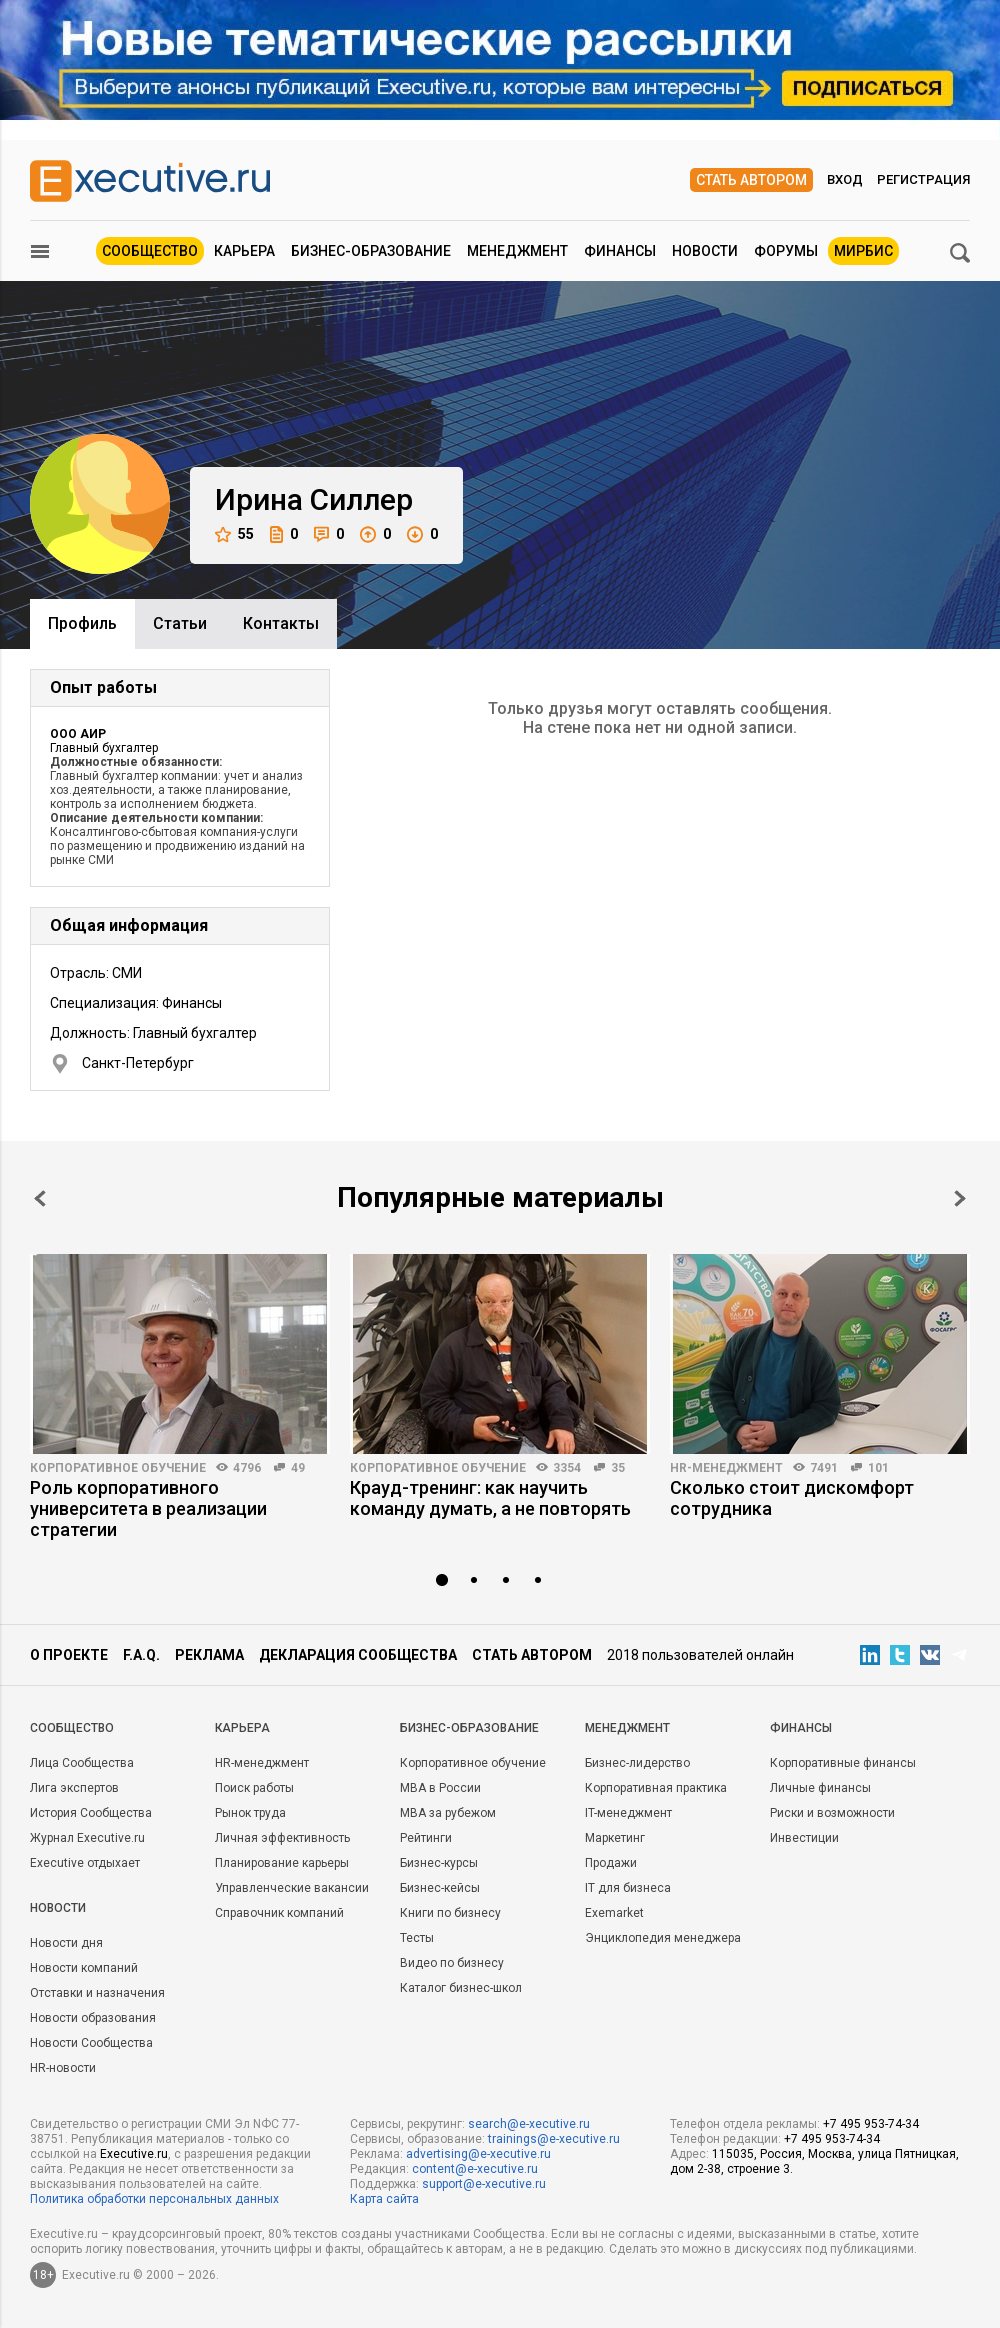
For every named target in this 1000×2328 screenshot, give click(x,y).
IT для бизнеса (628, 1888)
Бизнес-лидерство (637, 1763)
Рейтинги (426, 1838)
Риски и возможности (832, 1813)
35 (618, 1468)
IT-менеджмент (628, 1813)
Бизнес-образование (371, 251)
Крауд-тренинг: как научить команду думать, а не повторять (490, 1498)
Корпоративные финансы (843, 1763)
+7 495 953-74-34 (871, 2124)
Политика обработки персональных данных (154, 2199)
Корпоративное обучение (118, 1468)
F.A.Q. (141, 1655)
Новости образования (93, 2018)
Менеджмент (517, 251)
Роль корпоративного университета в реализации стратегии (148, 1508)
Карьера (244, 251)
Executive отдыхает (85, 1863)
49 (298, 1468)
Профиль (82, 623)
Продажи (611, 1863)
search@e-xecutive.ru (529, 2124)
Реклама (209, 1655)
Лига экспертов (74, 1788)
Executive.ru (134, 2154)
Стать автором (751, 180)
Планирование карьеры (282, 1863)
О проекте (69, 1655)
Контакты (281, 623)
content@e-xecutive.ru (475, 2169)
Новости (705, 251)
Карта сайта (384, 2199)
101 (878, 1468)
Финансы (620, 251)
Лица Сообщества (82, 1763)
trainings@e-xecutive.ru (554, 2139)
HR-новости (63, 2068)
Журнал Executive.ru (87, 1838)
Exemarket (614, 1913)
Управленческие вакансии (292, 1888)
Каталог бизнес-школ (461, 1988)
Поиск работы (254, 1788)
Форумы (786, 251)
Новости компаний (84, 1968)
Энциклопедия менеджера (663, 1938)
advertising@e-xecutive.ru (478, 2154)
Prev (40, 1198)
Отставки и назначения (97, 1993)
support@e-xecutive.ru (484, 2184)
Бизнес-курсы (439, 1863)
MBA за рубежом (448, 1813)
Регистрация (923, 179)
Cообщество (72, 1728)
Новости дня (66, 1943)
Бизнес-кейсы (440, 1888)
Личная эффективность (282, 1838)
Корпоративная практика (656, 1788)
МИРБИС (863, 251)
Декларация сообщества (358, 1655)
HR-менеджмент (726, 1468)
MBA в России (440, 1788)
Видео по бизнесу (452, 1963)
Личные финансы (820, 1788)
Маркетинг (615, 1838)
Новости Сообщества (91, 2043)
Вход (845, 179)
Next (960, 1198)
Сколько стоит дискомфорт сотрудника (792, 1498)
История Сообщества (91, 1813)
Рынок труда (250, 1813)
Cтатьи (180, 623)
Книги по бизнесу (450, 1913)
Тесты (417, 1938)
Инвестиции (804, 1838)
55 (234, 534)
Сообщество (150, 251)
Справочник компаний (279, 1913)
